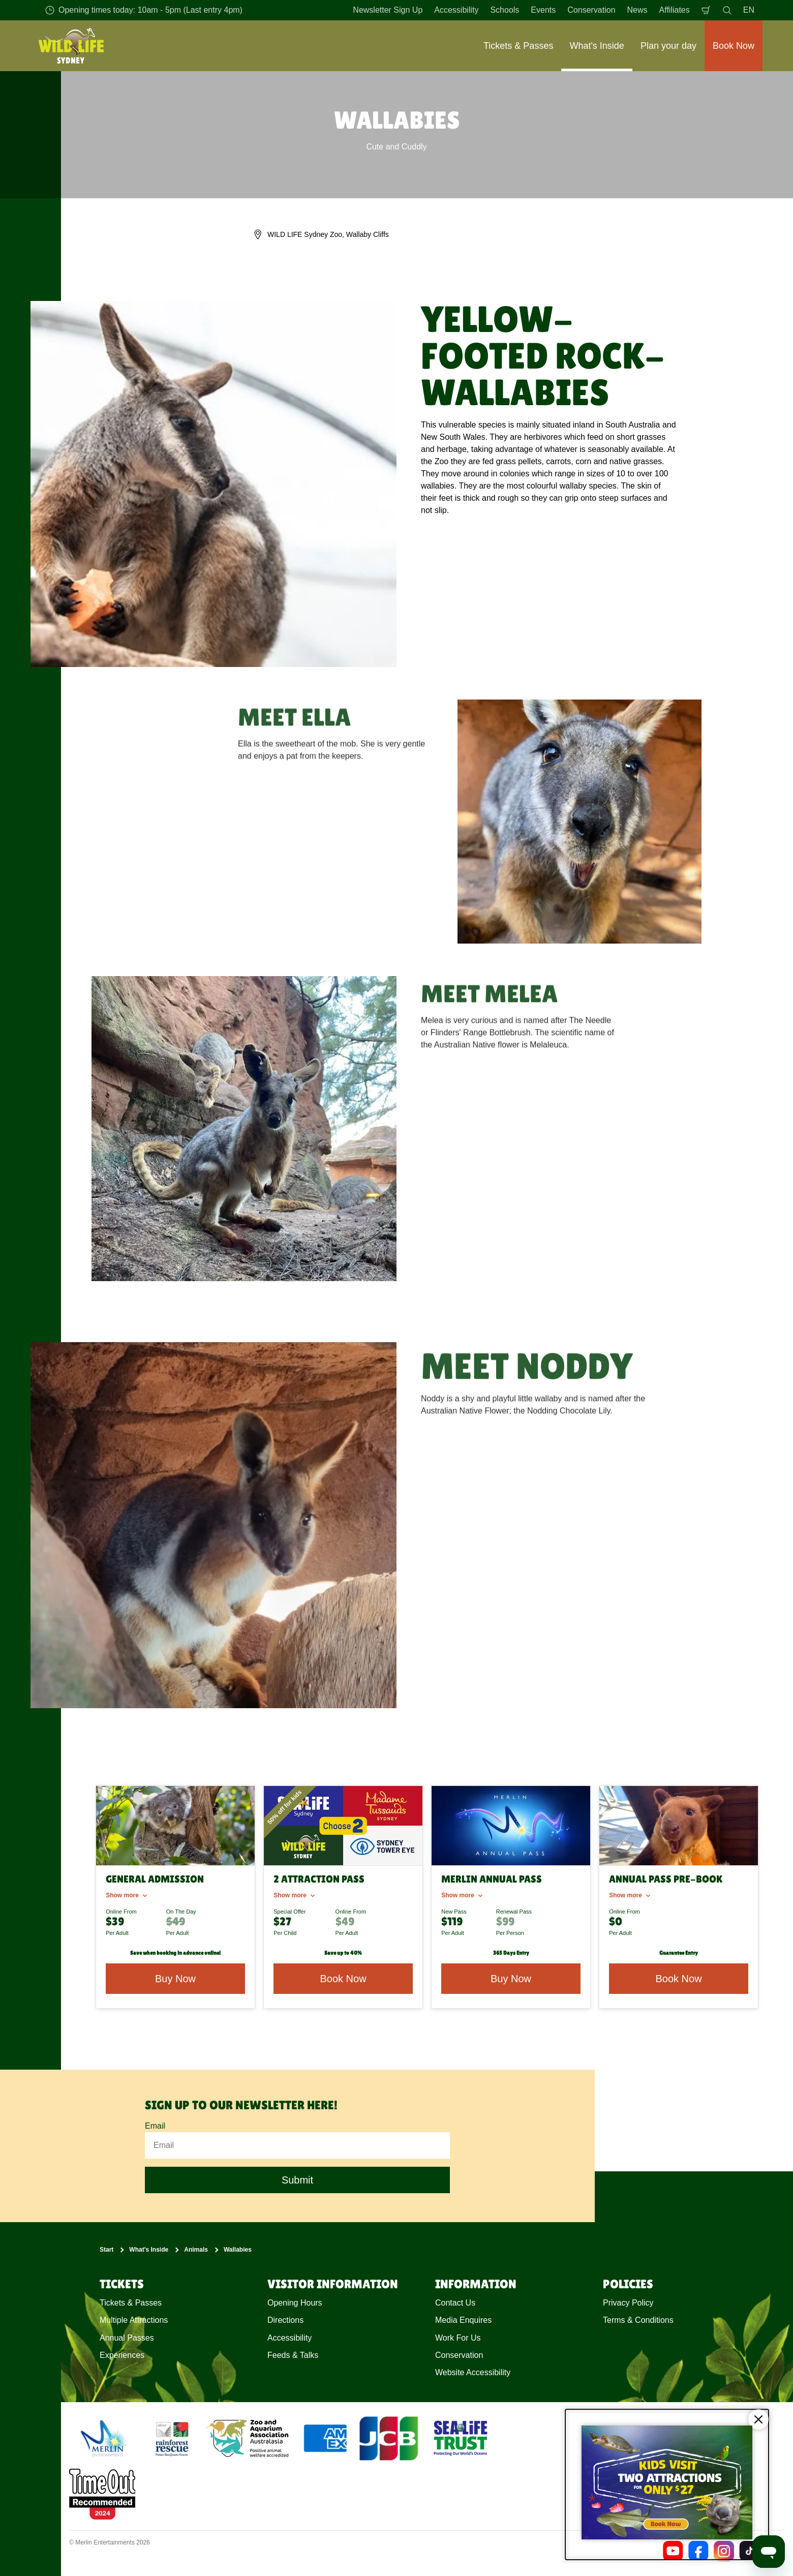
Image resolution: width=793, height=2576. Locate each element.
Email (155, 2126)
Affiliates (674, 10)
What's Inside (148, 2249)
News (637, 10)
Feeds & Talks (292, 2355)
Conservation (591, 10)
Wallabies (238, 2249)
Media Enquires (463, 2320)
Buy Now (511, 1978)
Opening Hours (294, 2302)
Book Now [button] (733, 46)
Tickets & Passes (131, 2302)
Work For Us (457, 2337)
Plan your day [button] (668, 46)
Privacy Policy (628, 2302)
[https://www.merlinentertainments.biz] (105, 2437)
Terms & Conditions (638, 2320)
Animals (196, 2249)
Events (543, 10)
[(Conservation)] (171, 2437)
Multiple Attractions (134, 2320)
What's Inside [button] (596, 46)
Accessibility (456, 10)
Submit (297, 2180)
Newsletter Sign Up (387, 10)
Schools (504, 10)
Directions (285, 2320)
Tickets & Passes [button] (518, 46)
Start (106, 2249)
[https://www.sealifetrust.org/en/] (460, 2437)
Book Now (343, 1978)
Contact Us (455, 2302)
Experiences (122, 2355)
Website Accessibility (472, 2372)
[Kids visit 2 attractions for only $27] (667, 2484)
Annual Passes (127, 2337)
